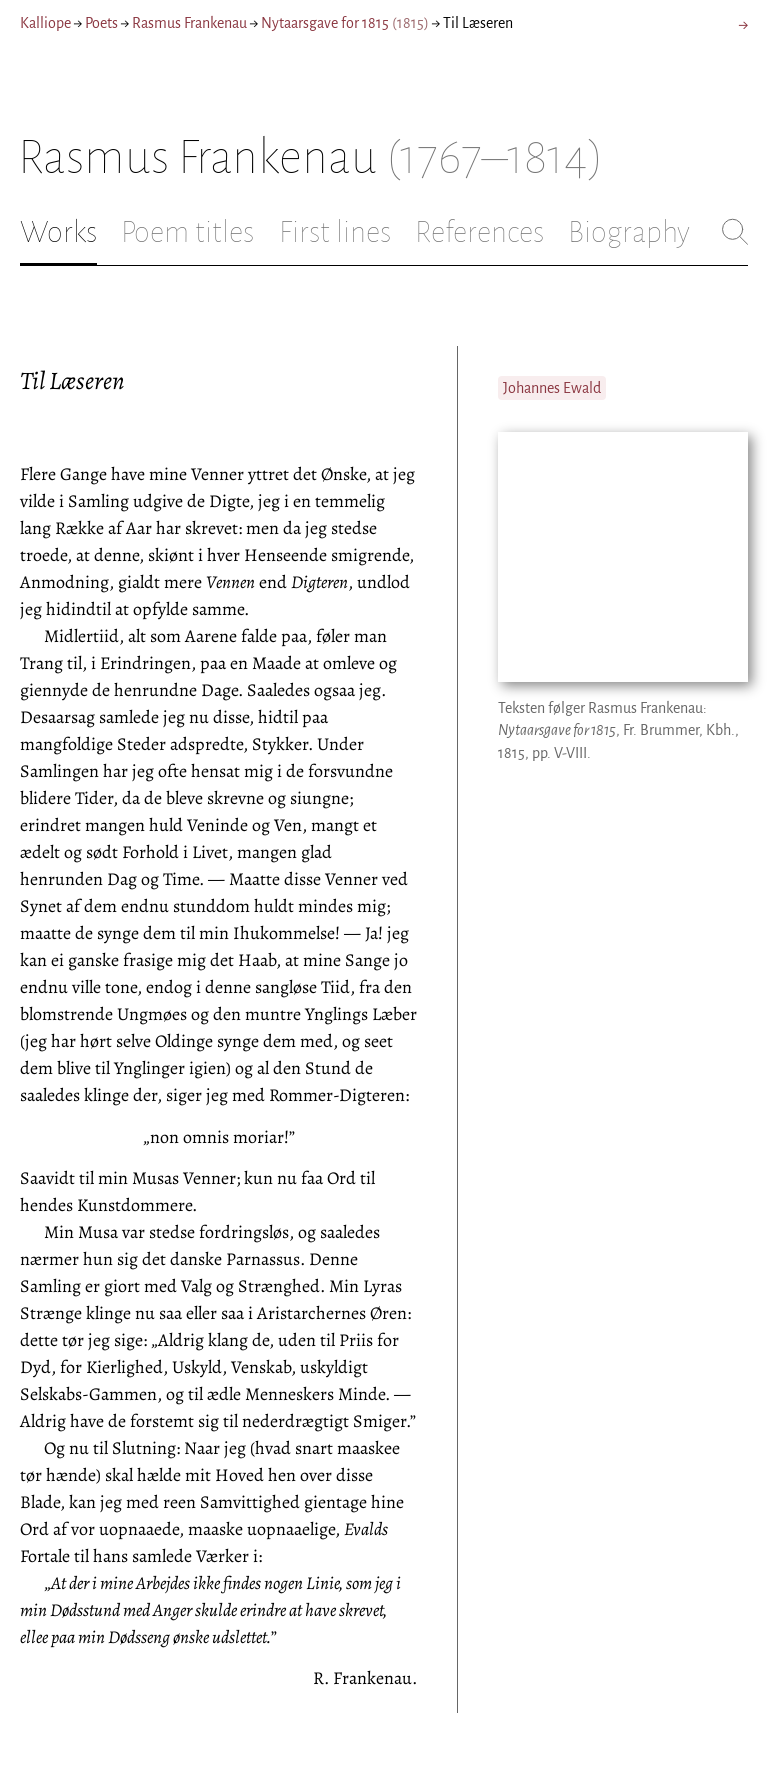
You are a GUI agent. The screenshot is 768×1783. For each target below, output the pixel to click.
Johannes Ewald (552, 388)
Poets (101, 23)
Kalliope (45, 23)
